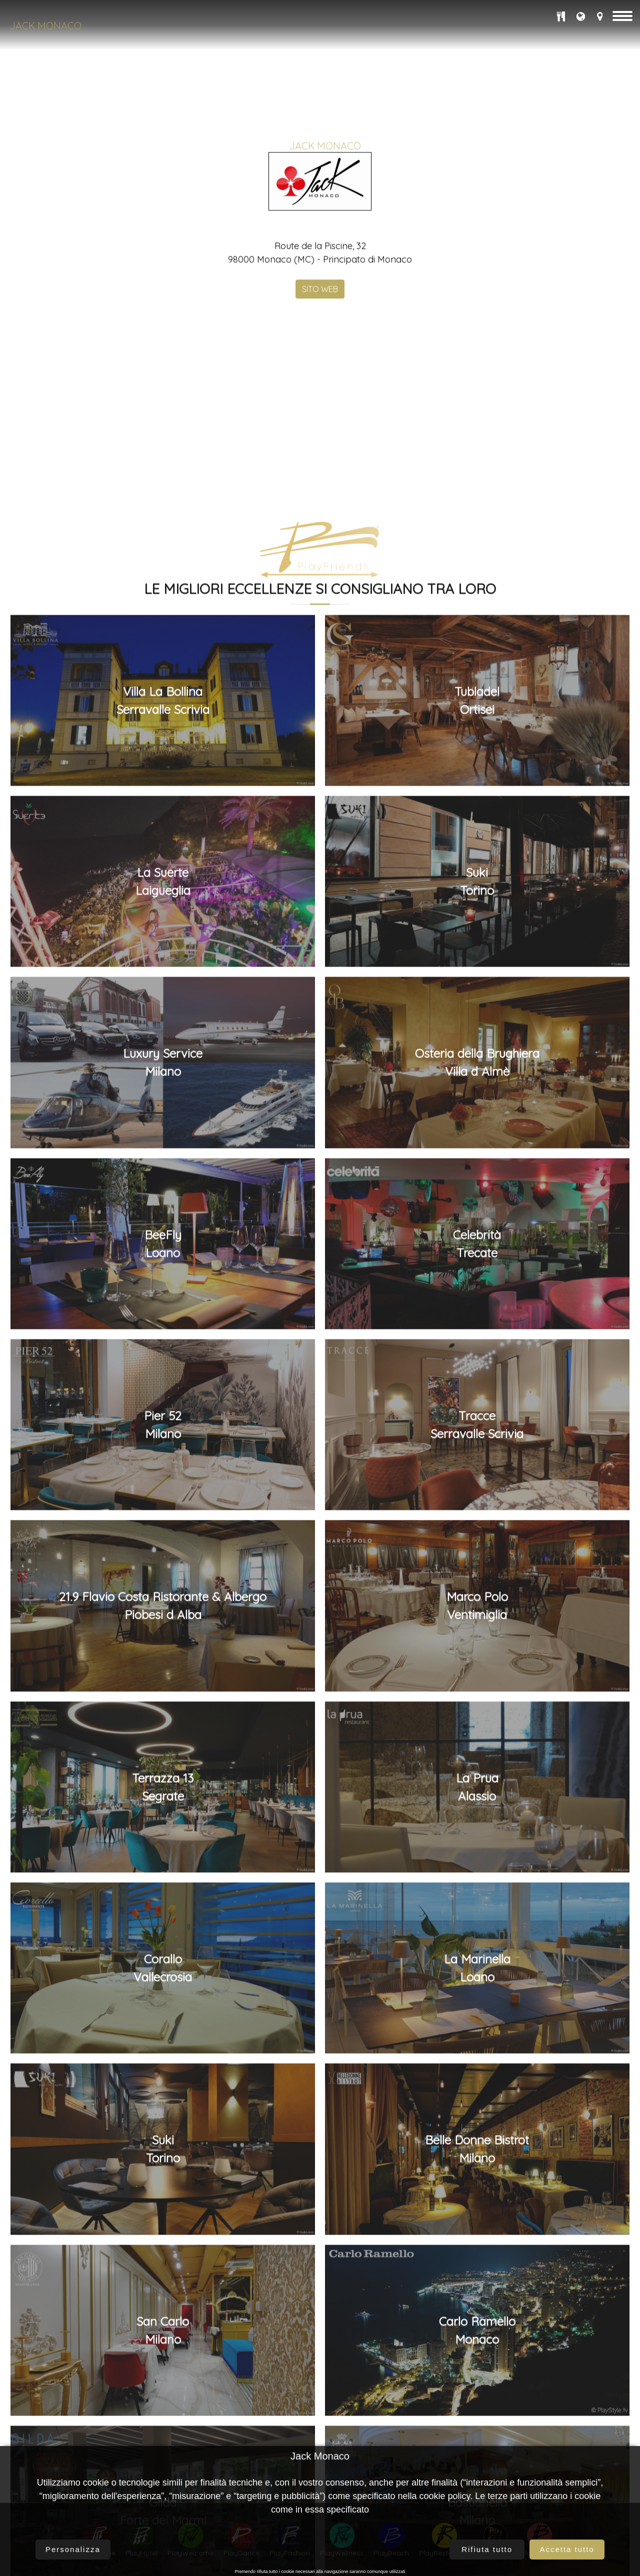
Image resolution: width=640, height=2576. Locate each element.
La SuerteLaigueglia (163, 1895)
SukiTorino (477, 1895)
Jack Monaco (46, 25)
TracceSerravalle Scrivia (477, 2438)
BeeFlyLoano (163, 2257)
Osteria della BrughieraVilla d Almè (477, 2076)
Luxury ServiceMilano (162, 2076)
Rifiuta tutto (487, 2549)
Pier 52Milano (163, 2438)
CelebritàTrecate (477, 2257)
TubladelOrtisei (477, 1714)
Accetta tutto (567, 2549)
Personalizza (73, 2549)
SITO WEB (320, 446)
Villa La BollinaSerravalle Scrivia (163, 1714)
